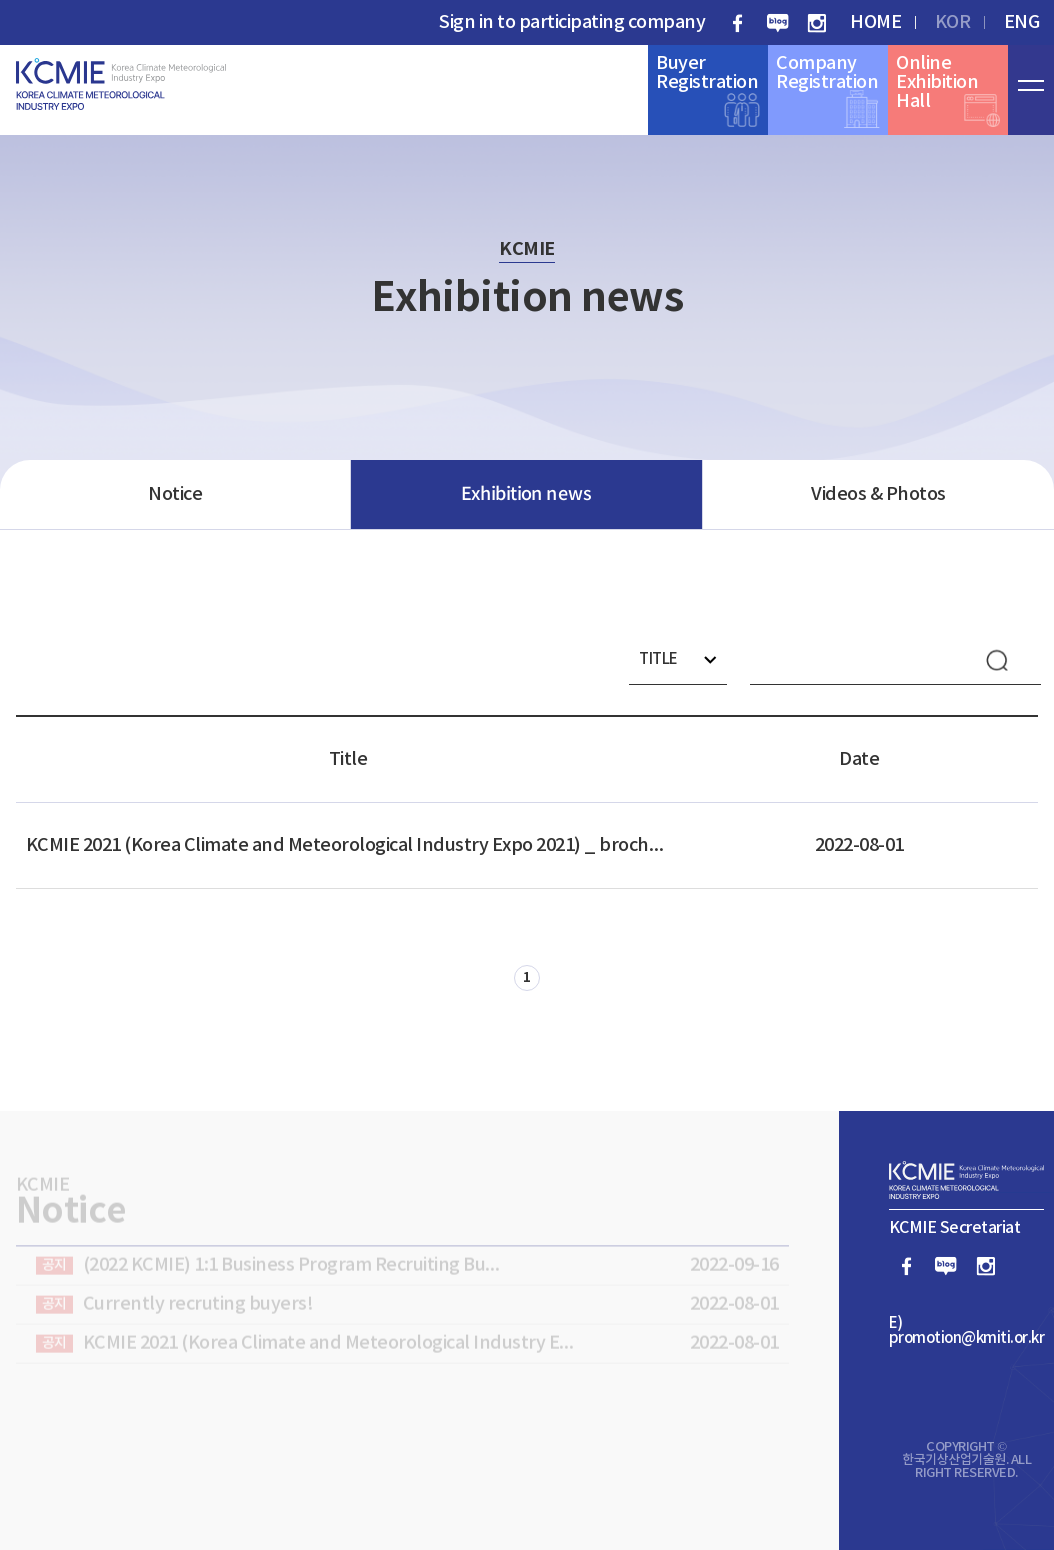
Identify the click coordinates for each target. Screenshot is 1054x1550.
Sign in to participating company (572, 22)
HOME (875, 22)
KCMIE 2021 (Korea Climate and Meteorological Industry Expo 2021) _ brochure (348, 845)
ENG (1022, 22)
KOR (953, 22)
